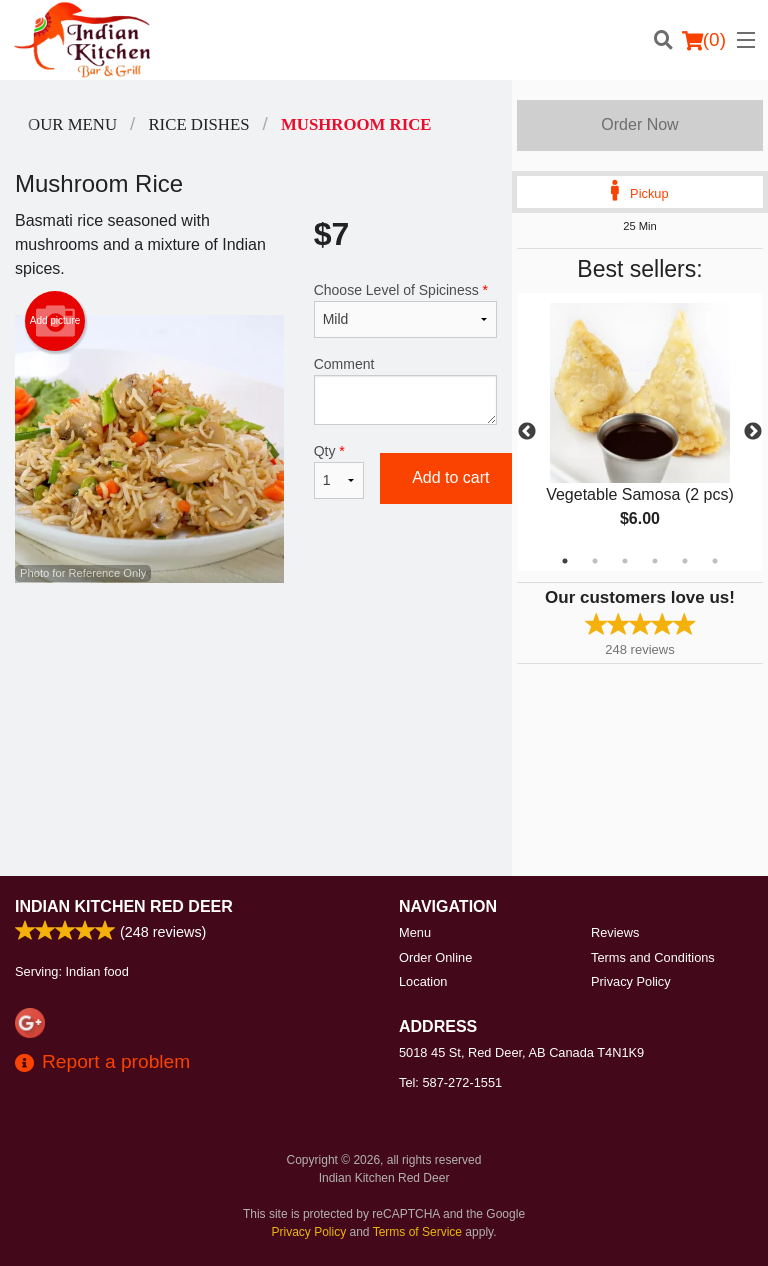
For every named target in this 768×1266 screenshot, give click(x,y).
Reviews (615, 932)
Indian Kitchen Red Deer (124, 906)
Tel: (450, 1082)
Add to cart (450, 477)
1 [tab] (565, 561)
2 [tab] (595, 561)
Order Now (639, 124)
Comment (405, 390)
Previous (527, 432)
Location (423, 981)
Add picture (55, 321)
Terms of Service (417, 1232)
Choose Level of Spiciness (405, 310)
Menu (415, 932)
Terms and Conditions (653, 957)
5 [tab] (685, 561)
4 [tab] (655, 561)
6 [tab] (715, 561)
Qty (339, 471)
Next (753, 432)
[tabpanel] (640, 432)
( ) (704, 40)
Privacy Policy (631, 981)
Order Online (435, 957)
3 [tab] (625, 561)
